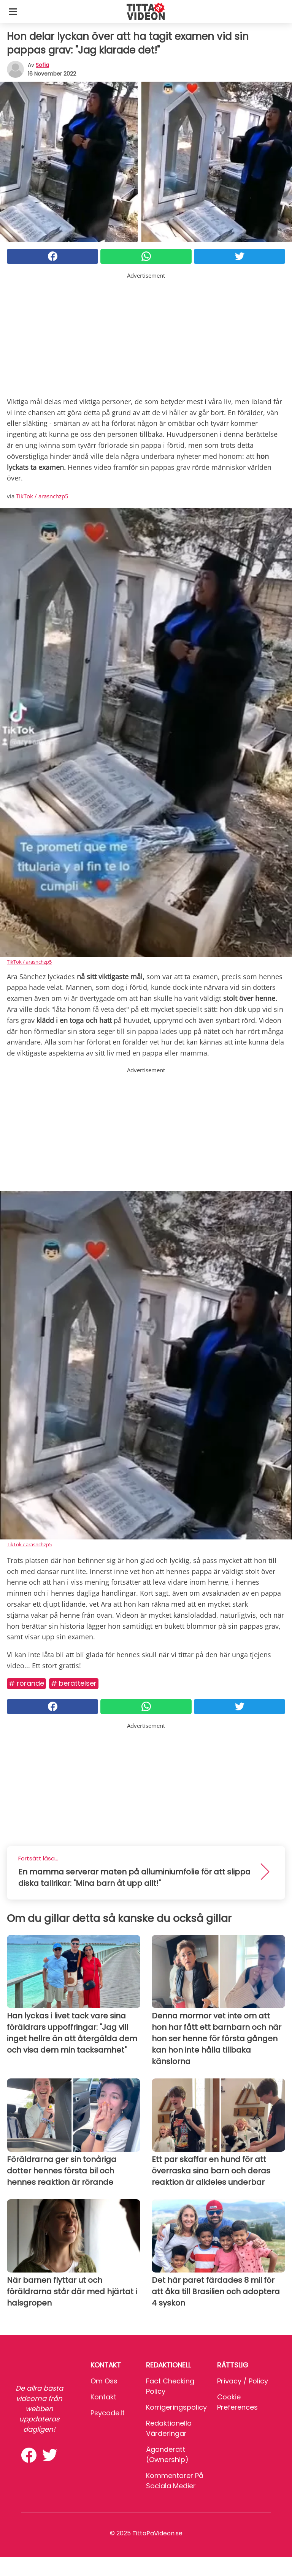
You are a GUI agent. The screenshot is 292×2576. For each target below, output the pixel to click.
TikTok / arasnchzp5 (42, 496)
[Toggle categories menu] (13, 11)
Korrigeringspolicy (176, 2407)
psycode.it (107, 2413)
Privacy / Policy (242, 2381)
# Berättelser (74, 1683)
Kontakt (103, 2397)
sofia (42, 65)
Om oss (103, 2381)
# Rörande (26, 1683)
